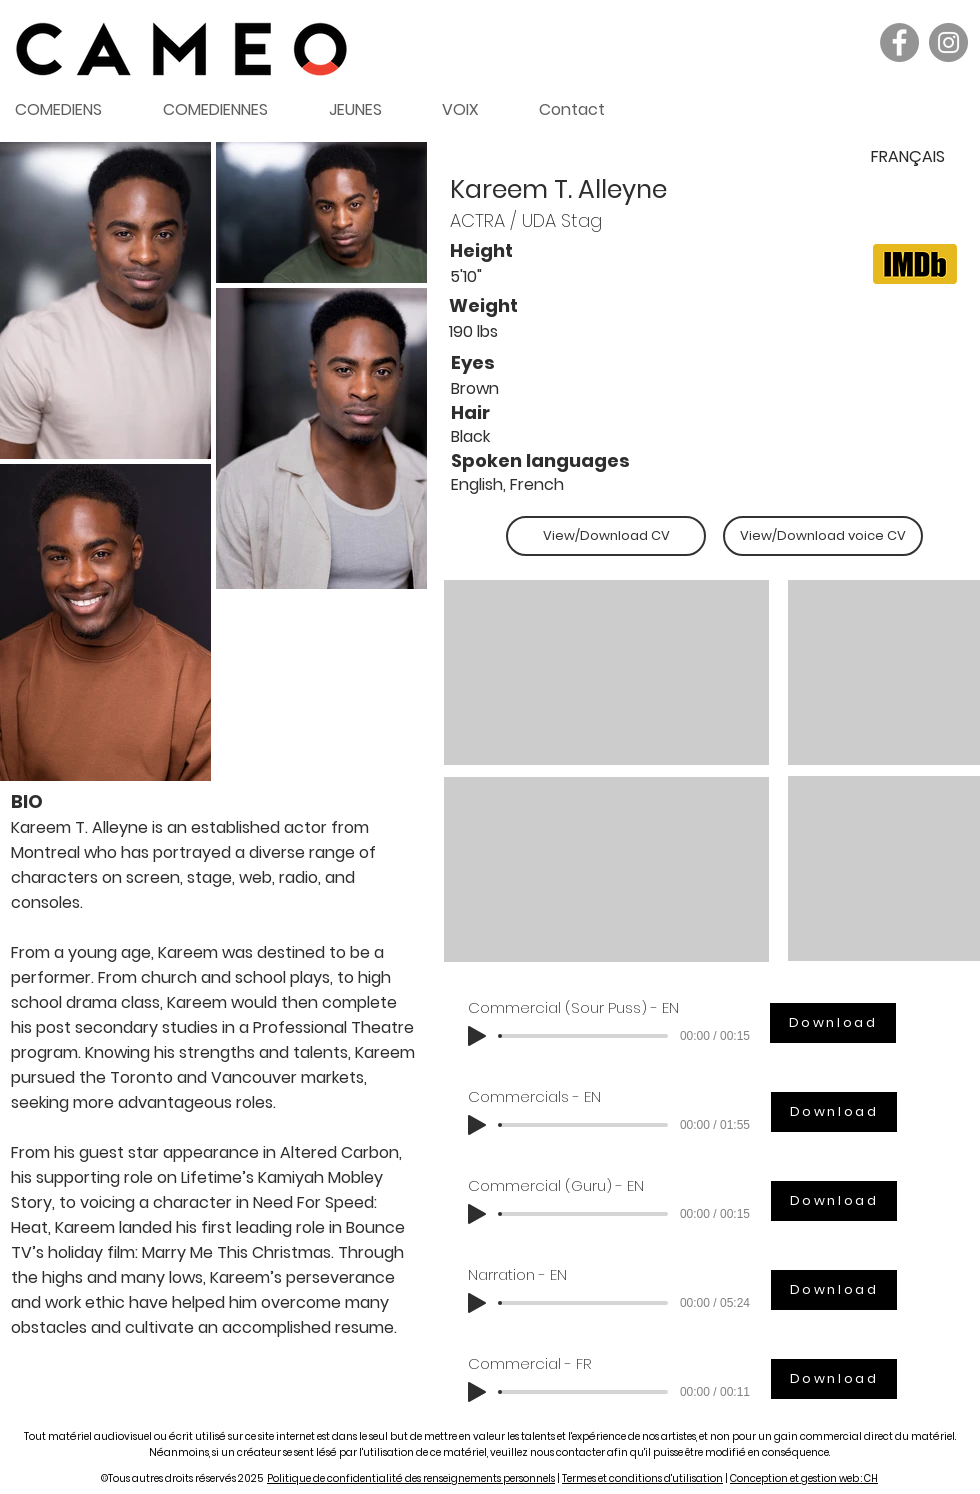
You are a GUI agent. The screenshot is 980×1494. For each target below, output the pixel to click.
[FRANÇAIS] (908, 156)
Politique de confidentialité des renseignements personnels (411, 1478)
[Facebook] (899, 42)
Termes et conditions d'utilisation (642, 1478)
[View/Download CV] (606, 536)
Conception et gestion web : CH (804, 1478)
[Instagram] (948, 42)
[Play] (477, 1036)
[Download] (833, 1023)
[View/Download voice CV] (823, 536)
